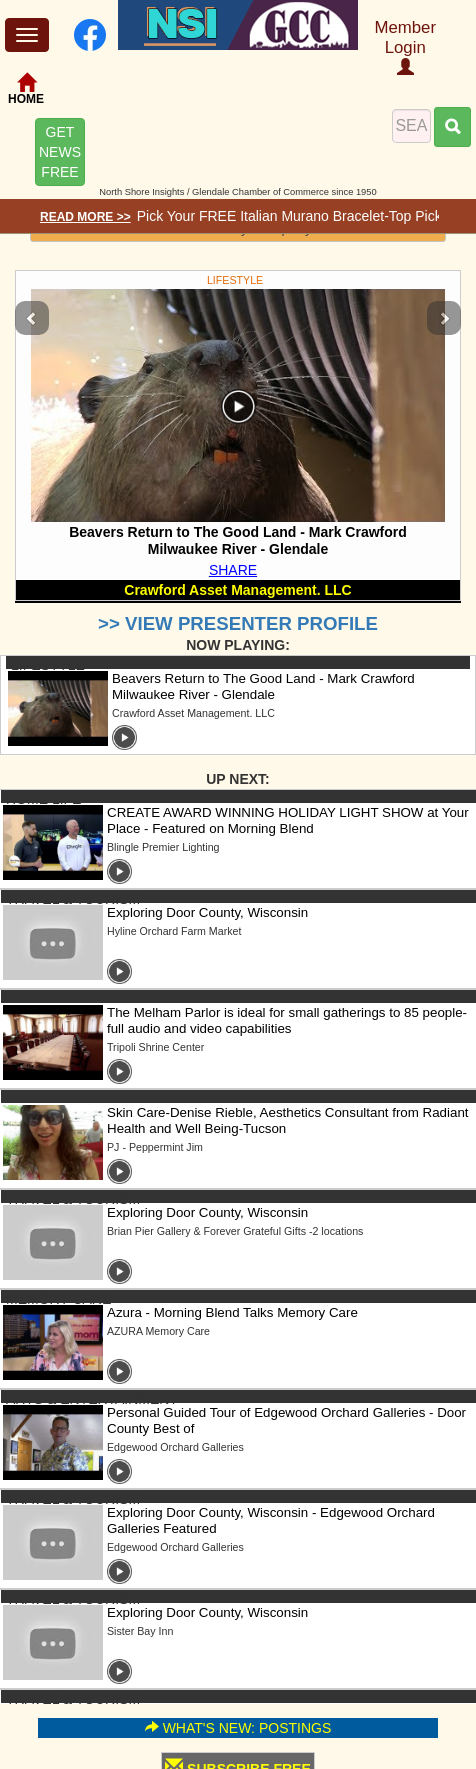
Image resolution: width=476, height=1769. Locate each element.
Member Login (405, 47)
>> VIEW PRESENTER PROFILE (238, 623)
